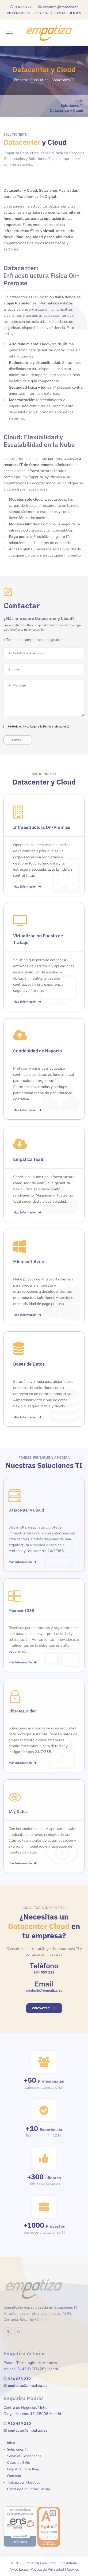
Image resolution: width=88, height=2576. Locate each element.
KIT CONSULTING (18, 13)
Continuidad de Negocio (37, 1051)
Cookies (73, 2569)
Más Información (25, 887)
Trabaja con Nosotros (23, 2482)
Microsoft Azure (29, 1261)
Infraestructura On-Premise (41, 827)
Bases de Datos (29, 1364)
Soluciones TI (17, 2449)
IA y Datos (17, 1811)
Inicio (79, 100)
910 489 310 (19, 2423)
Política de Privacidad (47, 2569)
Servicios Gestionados (24, 2456)
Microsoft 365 (21, 1610)
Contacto (14, 2475)
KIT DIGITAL (42, 13)
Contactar (43, 2008)
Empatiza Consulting (23, 2469)
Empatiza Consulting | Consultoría (50, 2563)
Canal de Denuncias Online (28, 2489)
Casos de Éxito (18, 2462)
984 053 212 (24, 7)
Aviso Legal (18, 2569)
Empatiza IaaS (28, 1159)
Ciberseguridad (22, 1711)
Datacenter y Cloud (26, 1510)
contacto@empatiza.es (60, 6)
